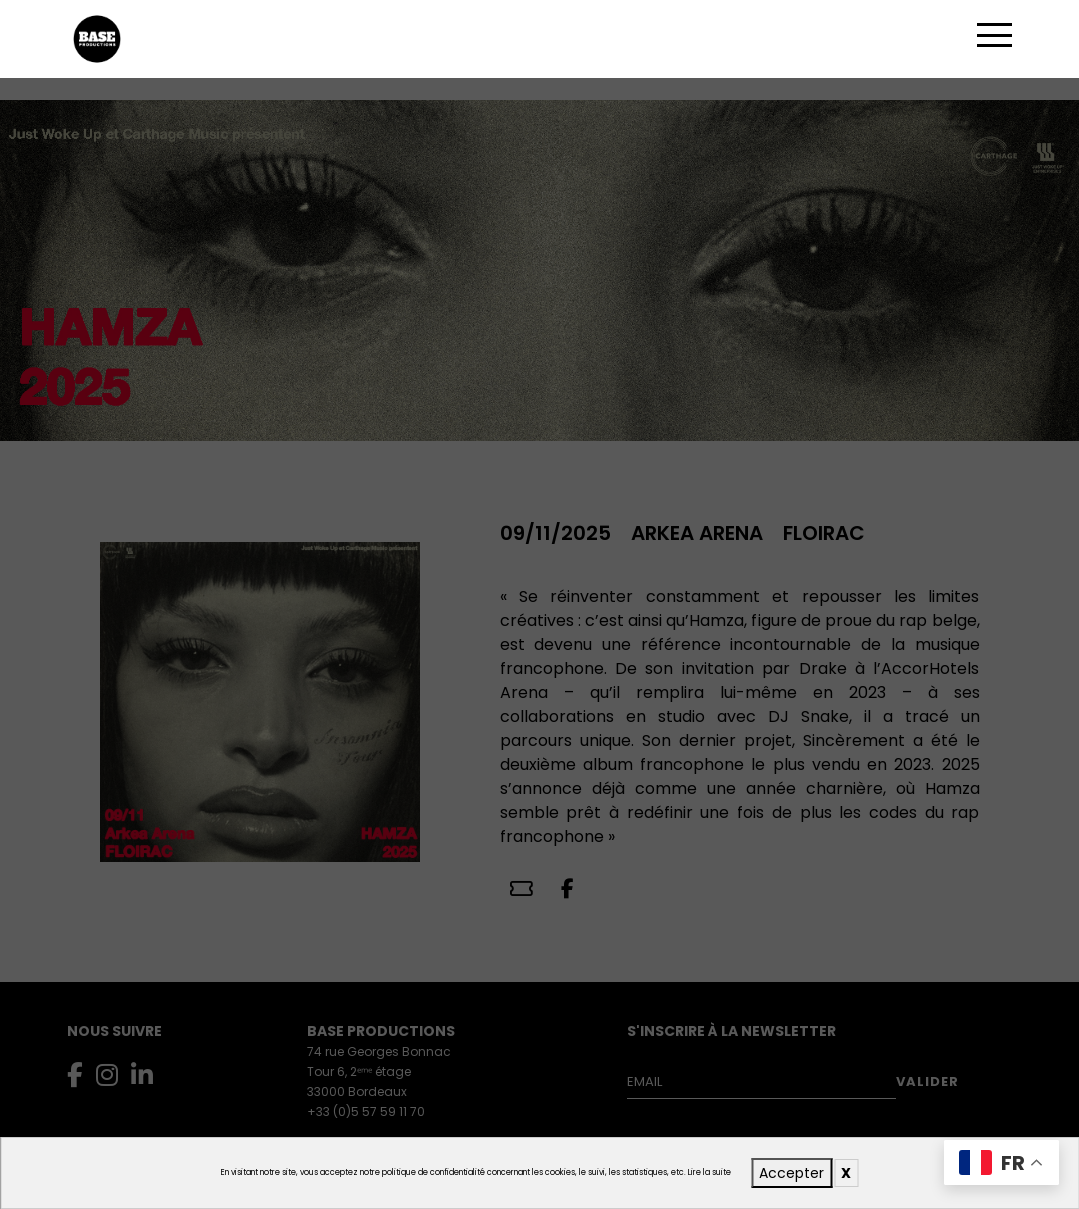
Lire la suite (709, 1172)
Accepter (791, 1173)
